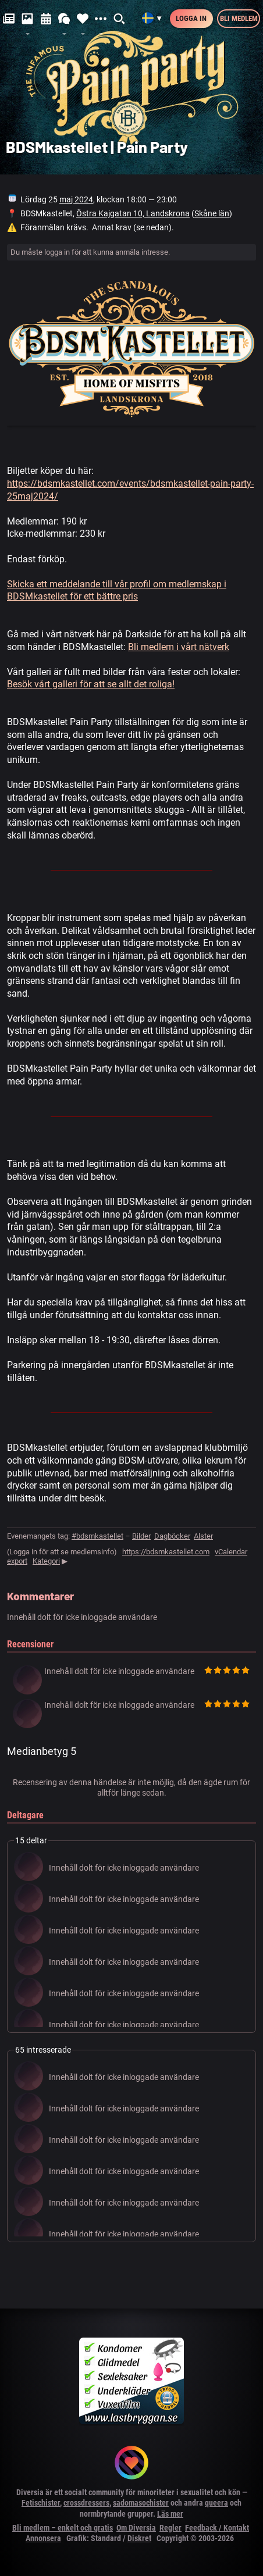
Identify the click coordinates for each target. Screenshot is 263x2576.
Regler (170, 2527)
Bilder (141, 1536)
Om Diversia (136, 2527)
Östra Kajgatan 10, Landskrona (133, 213)
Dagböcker (172, 1536)
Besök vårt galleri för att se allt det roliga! (91, 684)
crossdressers (86, 2502)
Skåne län (211, 213)
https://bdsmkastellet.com (165, 1551)
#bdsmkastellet (97, 1536)
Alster (203, 1536)
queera (216, 2502)
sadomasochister (141, 2502)
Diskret (139, 2538)
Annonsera (43, 2538)
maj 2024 (76, 199)
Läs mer (170, 2513)
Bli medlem (239, 18)
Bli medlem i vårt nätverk (178, 646)
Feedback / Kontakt (217, 2527)
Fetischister (41, 2502)
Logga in (191, 18)
